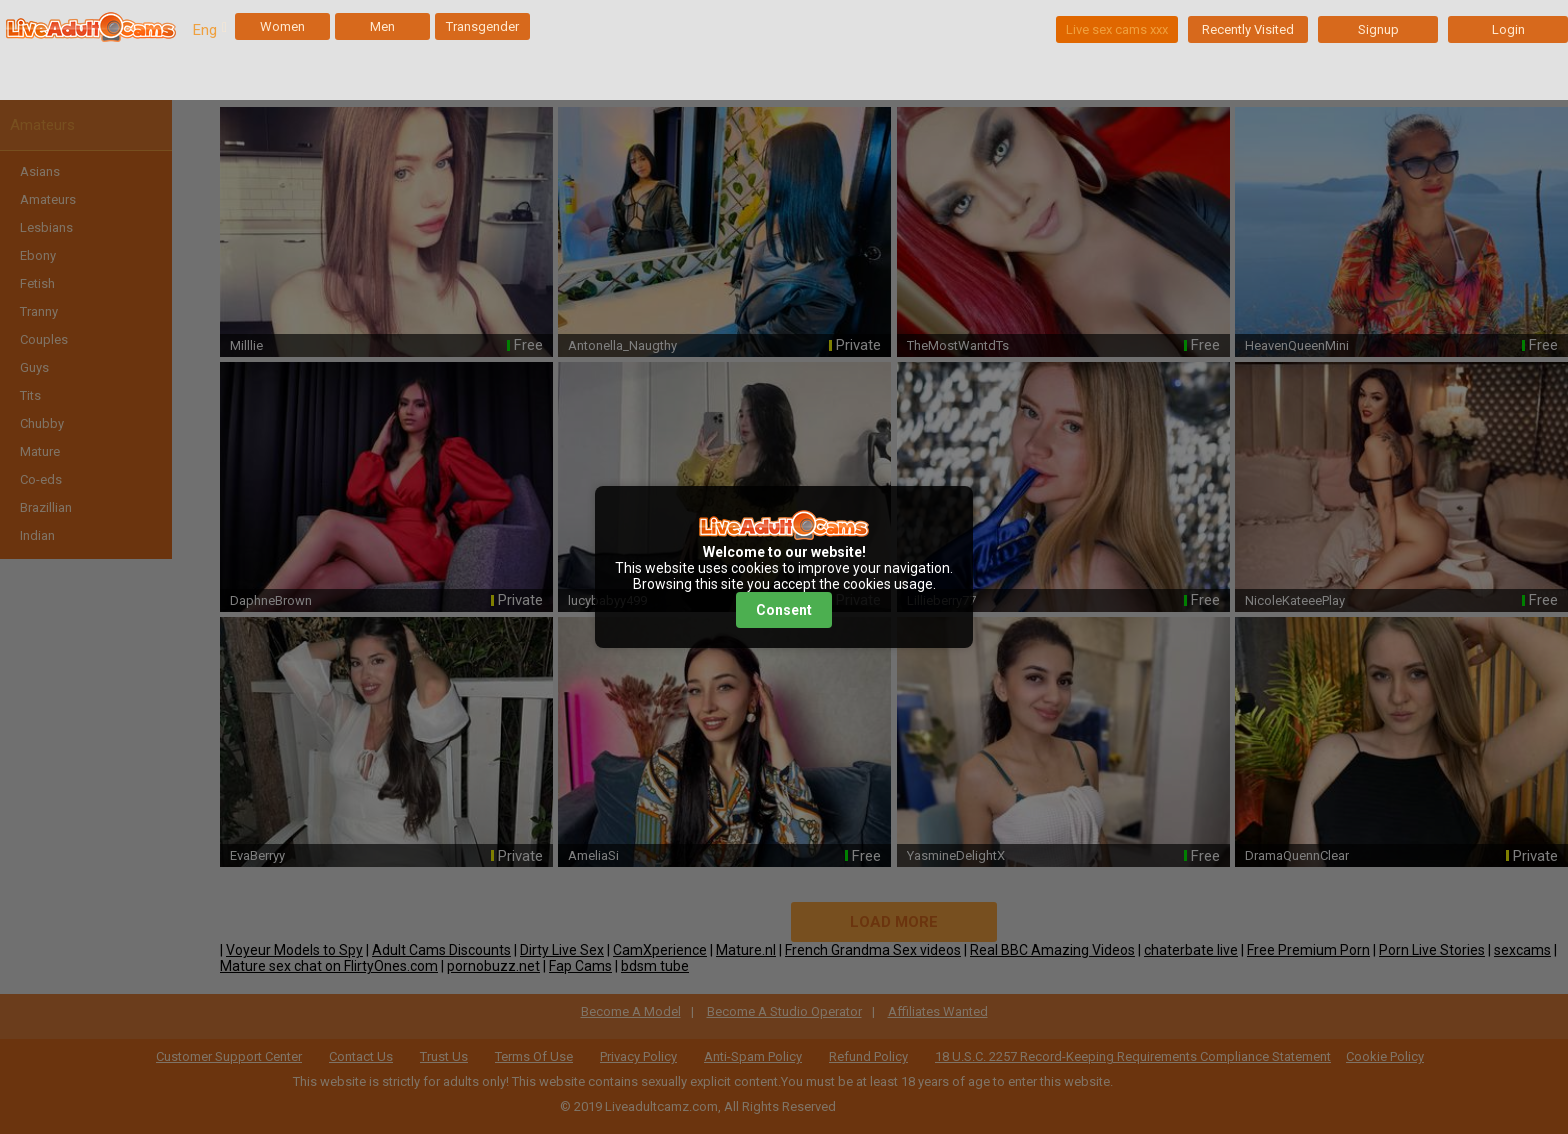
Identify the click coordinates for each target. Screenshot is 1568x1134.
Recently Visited (1248, 29)
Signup (1378, 29)
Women (282, 26)
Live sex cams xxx (1117, 29)
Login (1508, 29)
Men (382, 26)
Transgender (482, 26)
